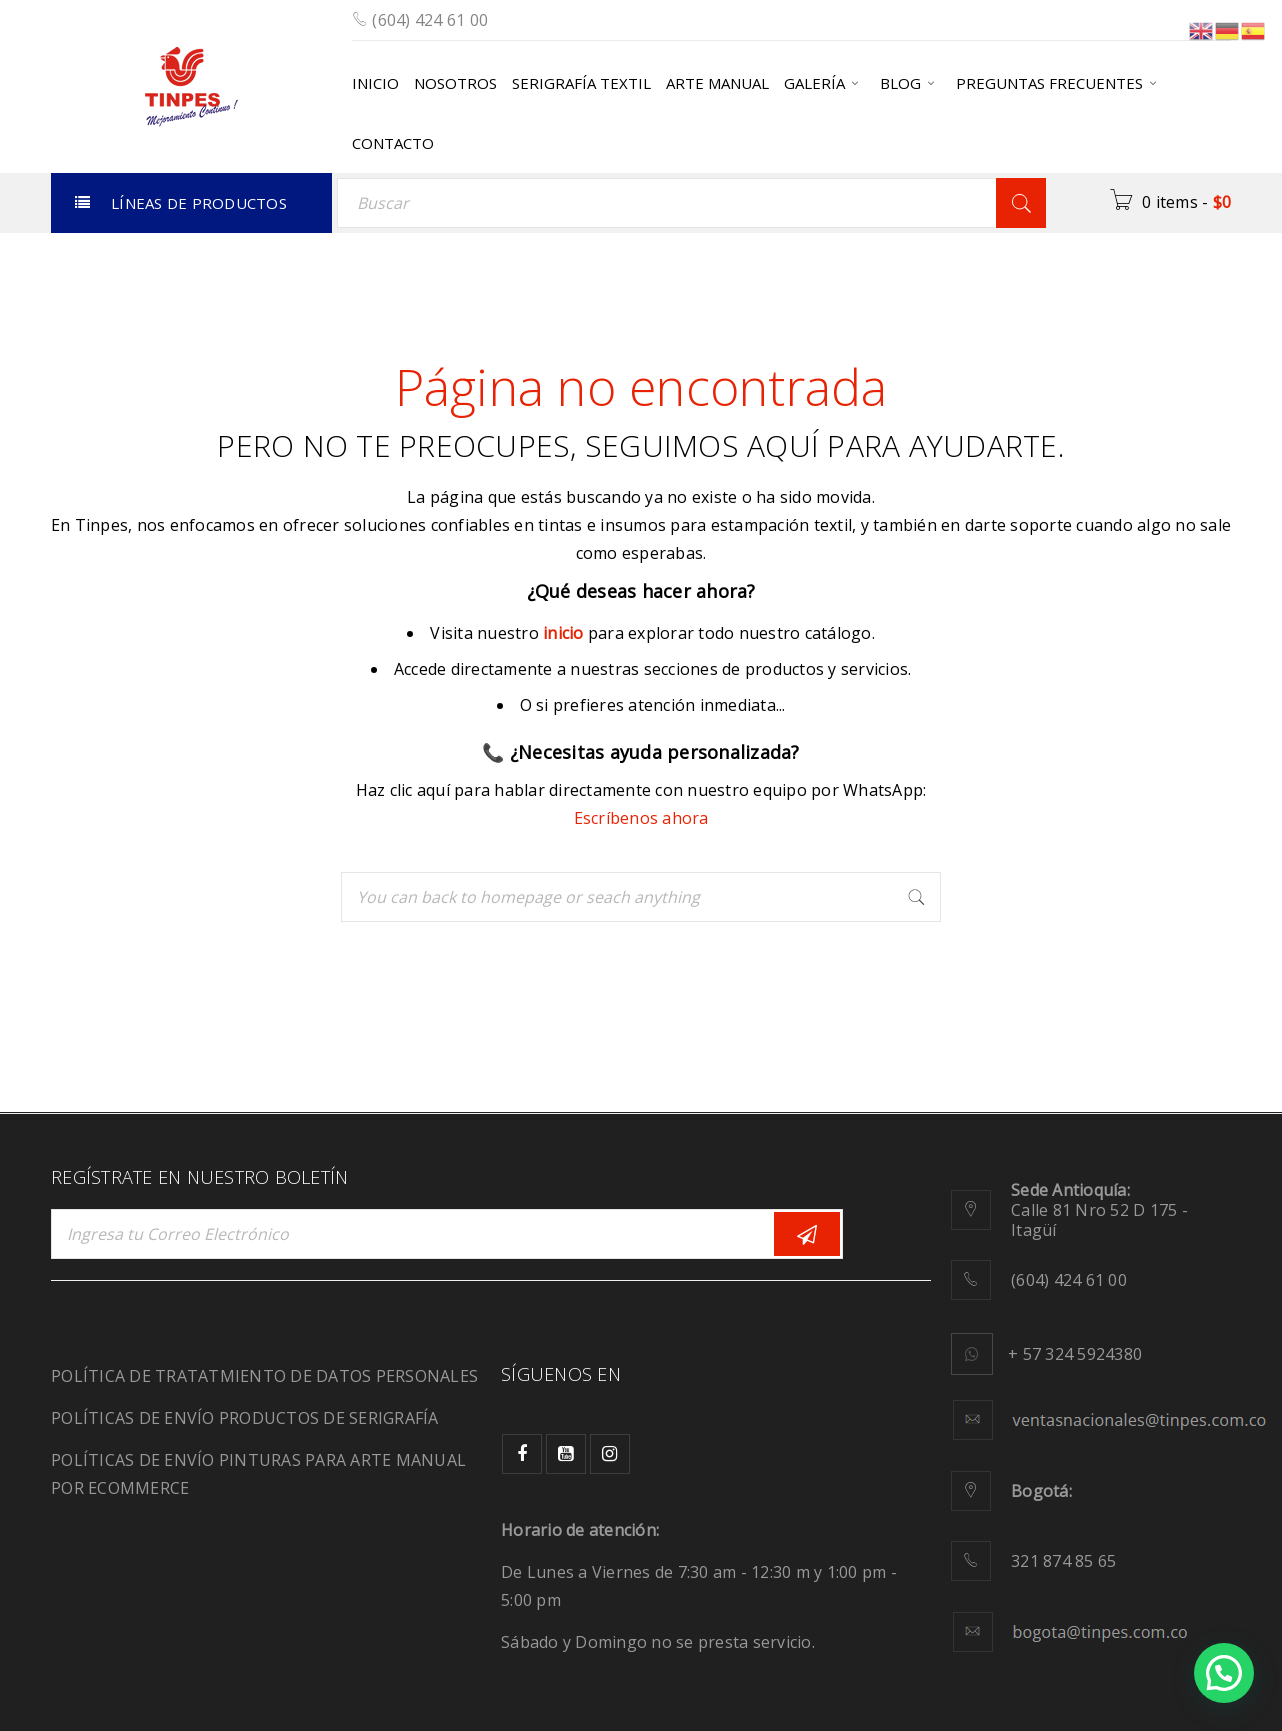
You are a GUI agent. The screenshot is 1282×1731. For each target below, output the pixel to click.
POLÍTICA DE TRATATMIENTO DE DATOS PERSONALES (264, 1376)
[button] (1224, 1673)
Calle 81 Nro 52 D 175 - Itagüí (1099, 1210)
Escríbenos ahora (641, 818)
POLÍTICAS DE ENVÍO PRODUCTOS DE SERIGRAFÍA (245, 1418)
